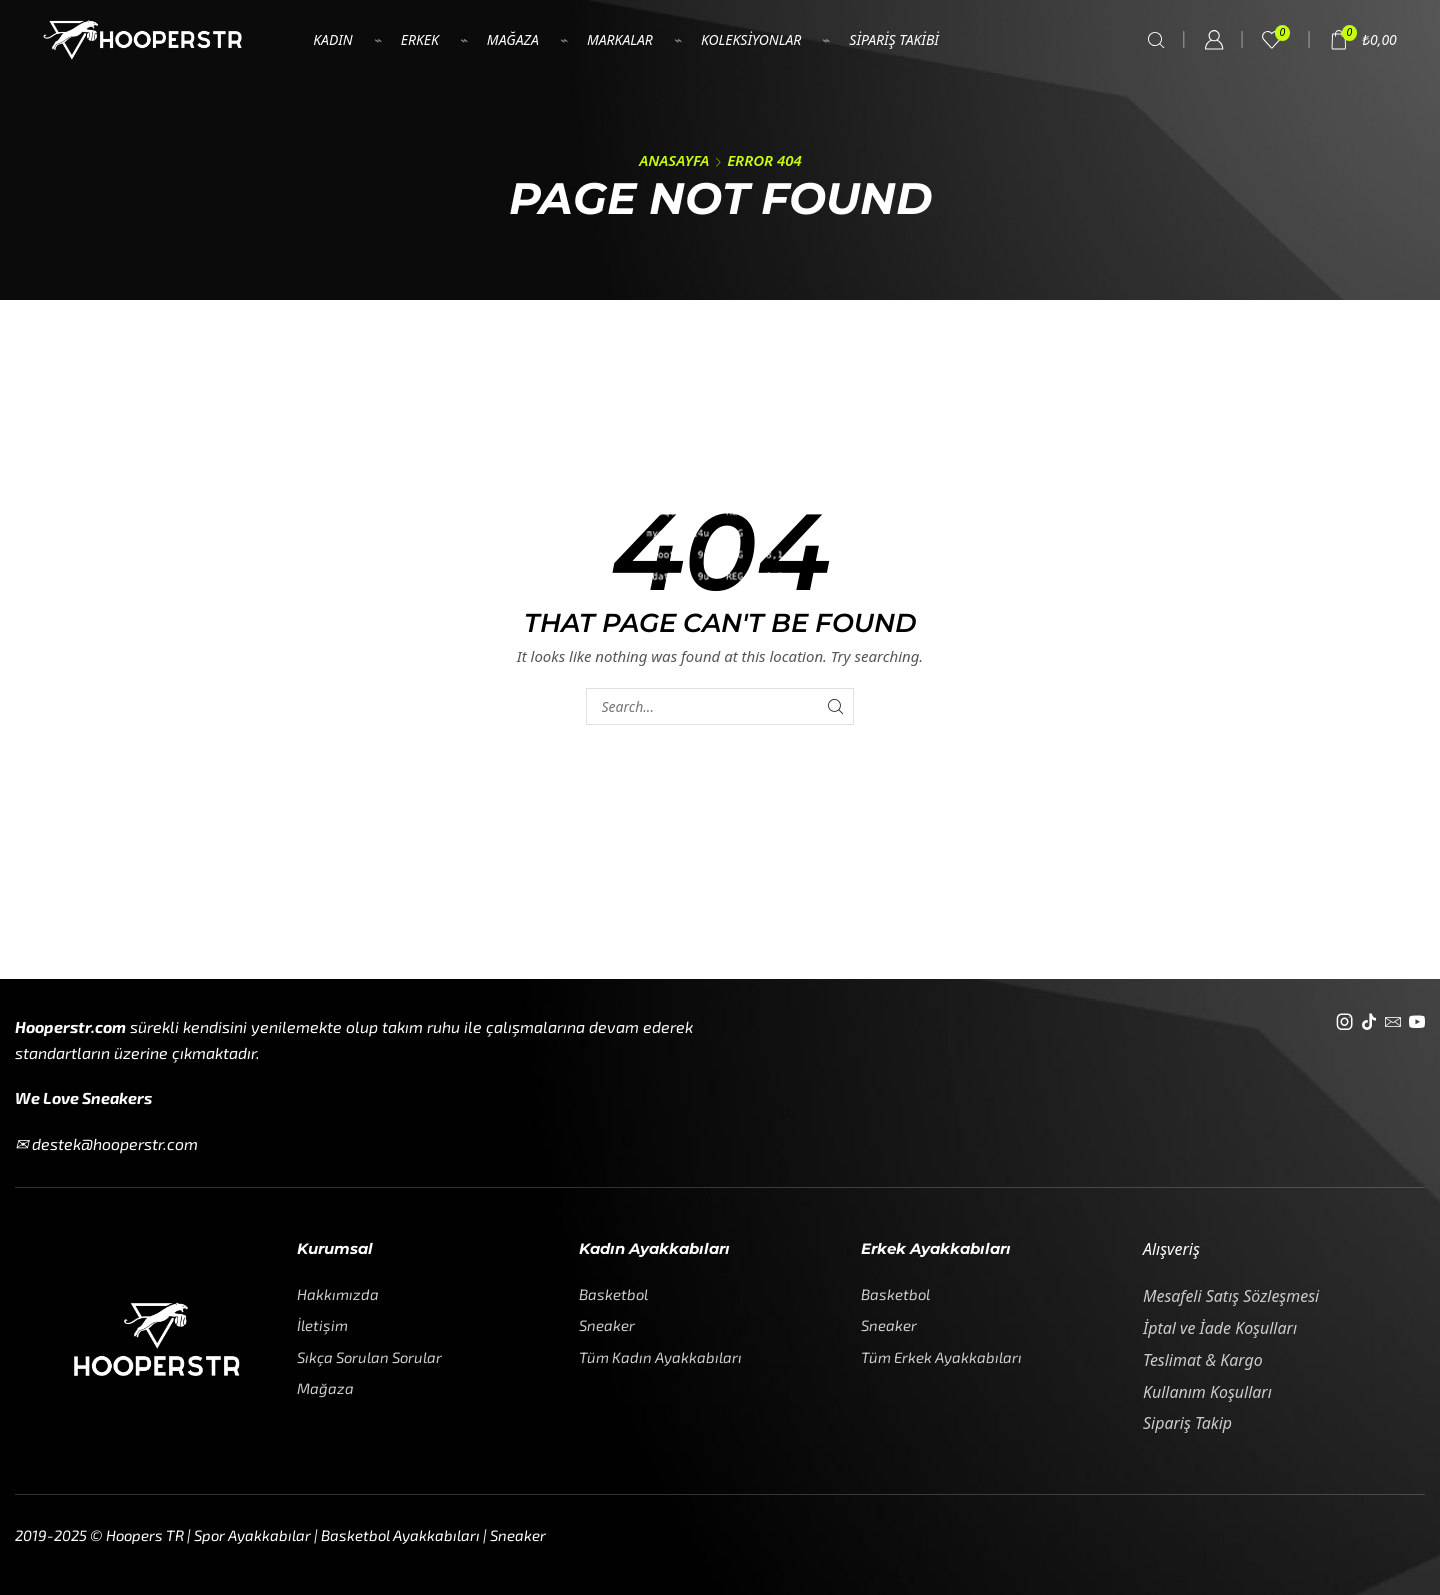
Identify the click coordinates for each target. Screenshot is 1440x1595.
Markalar (620, 39)
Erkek (420, 39)
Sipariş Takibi (894, 39)
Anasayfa (674, 160)
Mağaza (513, 39)
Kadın (333, 39)
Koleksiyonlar (751, 39)
